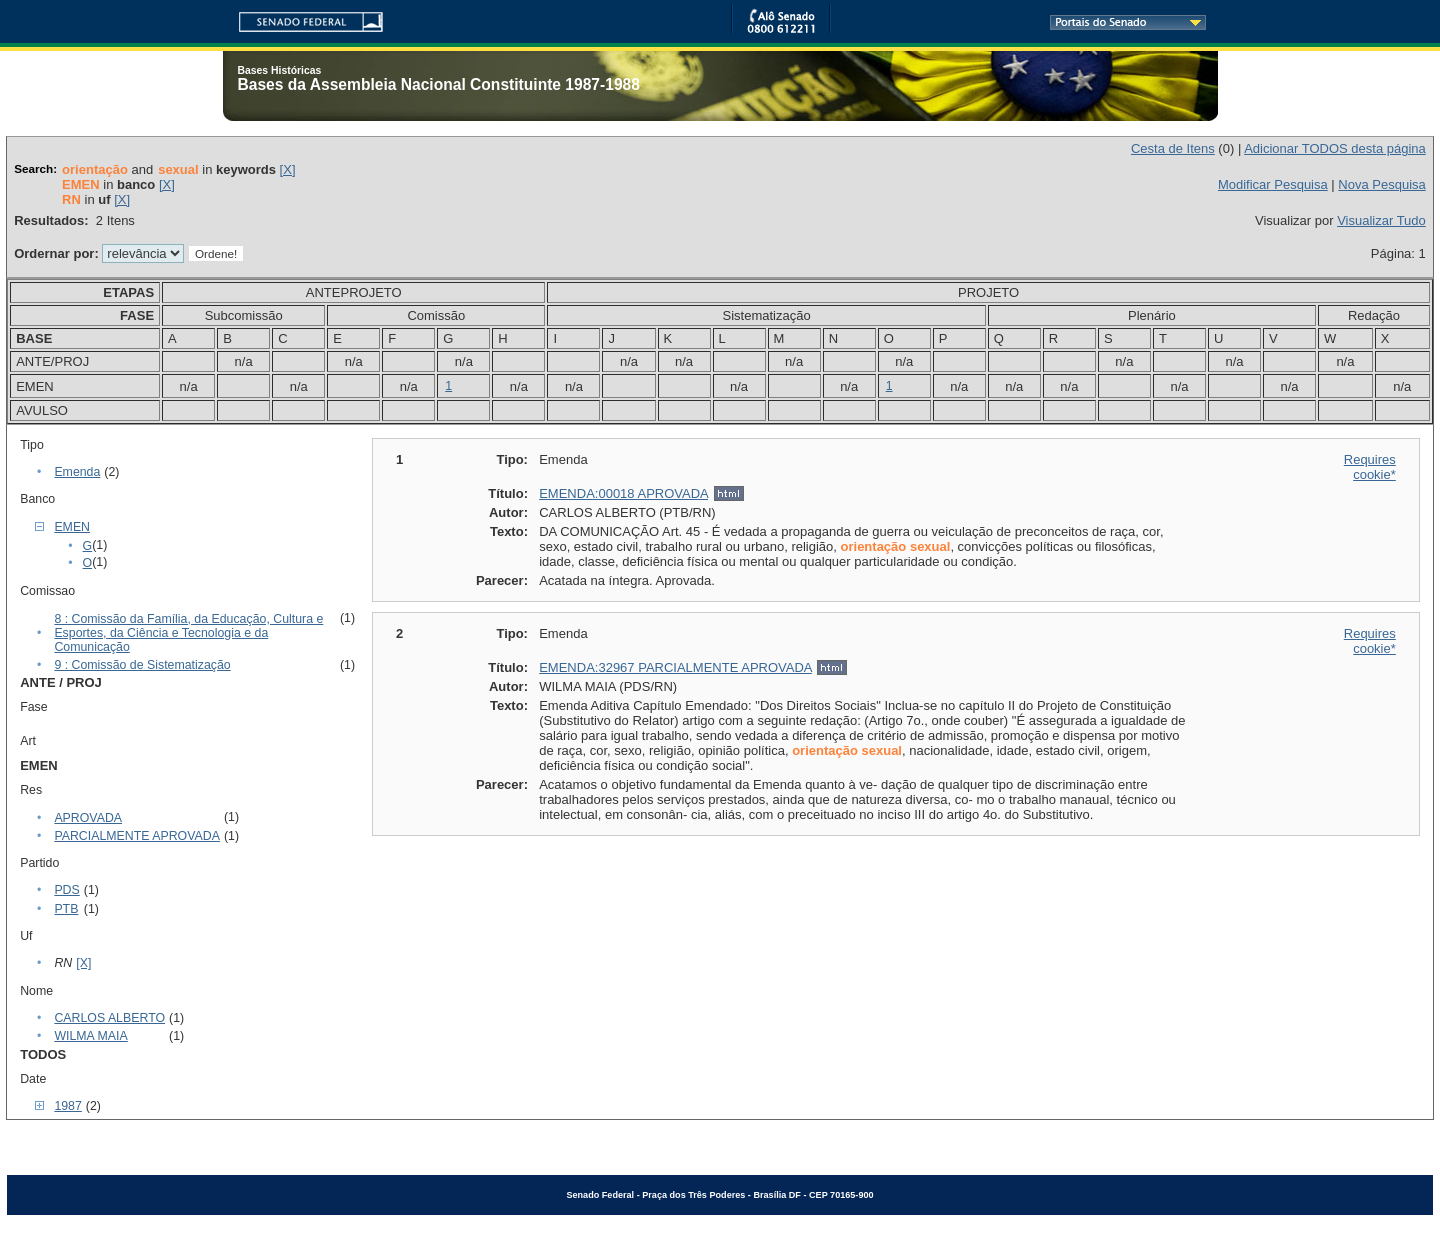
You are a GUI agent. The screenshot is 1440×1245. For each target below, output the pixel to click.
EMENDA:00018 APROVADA (623, 493)
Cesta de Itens (1173, 148)
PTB (66, 909)
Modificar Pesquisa (1273, 184)
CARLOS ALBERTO (109, 1018)
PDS (66, 890)
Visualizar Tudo (1381, 220)
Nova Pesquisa (1381, 184)
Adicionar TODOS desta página (1335, 148)
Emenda (77, 472)
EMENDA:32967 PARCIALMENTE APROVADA (675, 667)
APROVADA (88, 818)
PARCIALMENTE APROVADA (137, 836)
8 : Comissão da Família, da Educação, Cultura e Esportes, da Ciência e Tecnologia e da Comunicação (188, 633)
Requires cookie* (1370, 467)
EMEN (72, 527)
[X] (288, 169)
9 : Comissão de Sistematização (142, 665)
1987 (67, 1106)
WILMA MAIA (90, 1036)
